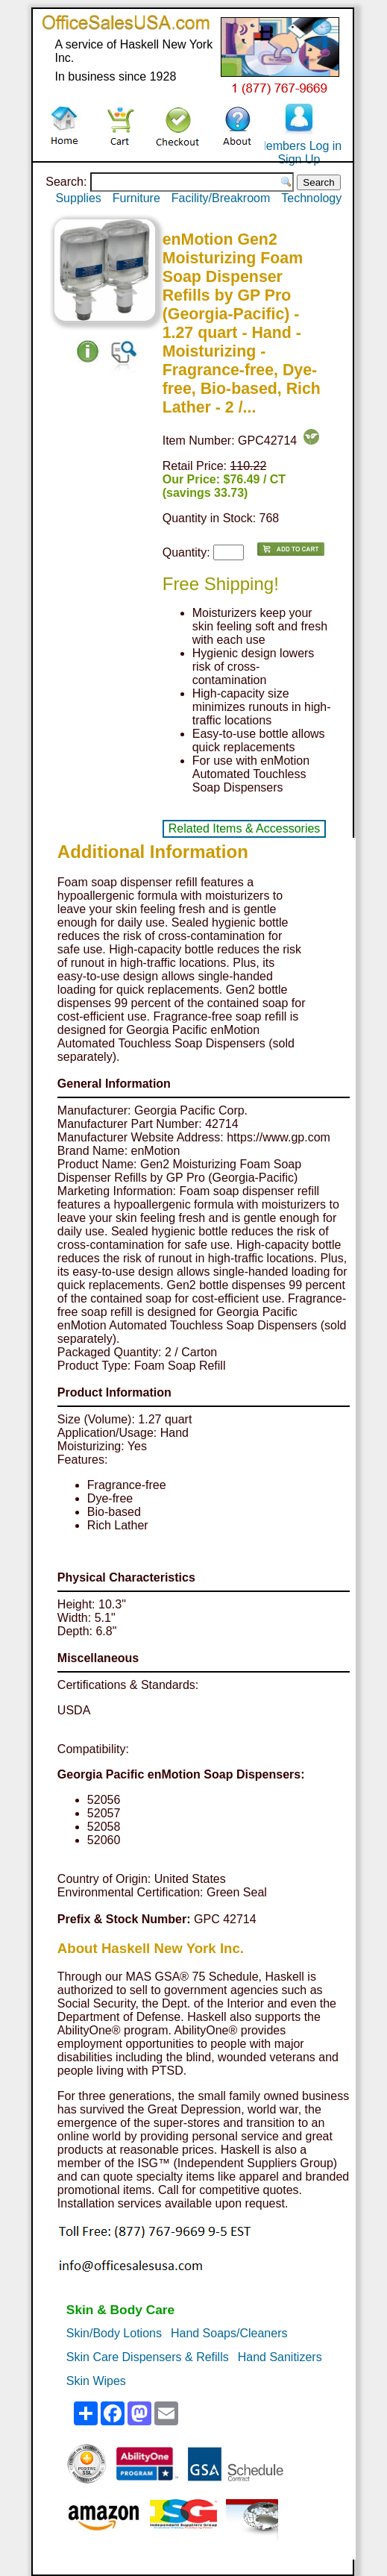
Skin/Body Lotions (114, 2333)
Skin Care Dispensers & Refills (147, 2357)
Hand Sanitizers (280, 2357)
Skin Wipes (96, 2381)
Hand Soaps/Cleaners (229, 2333)
